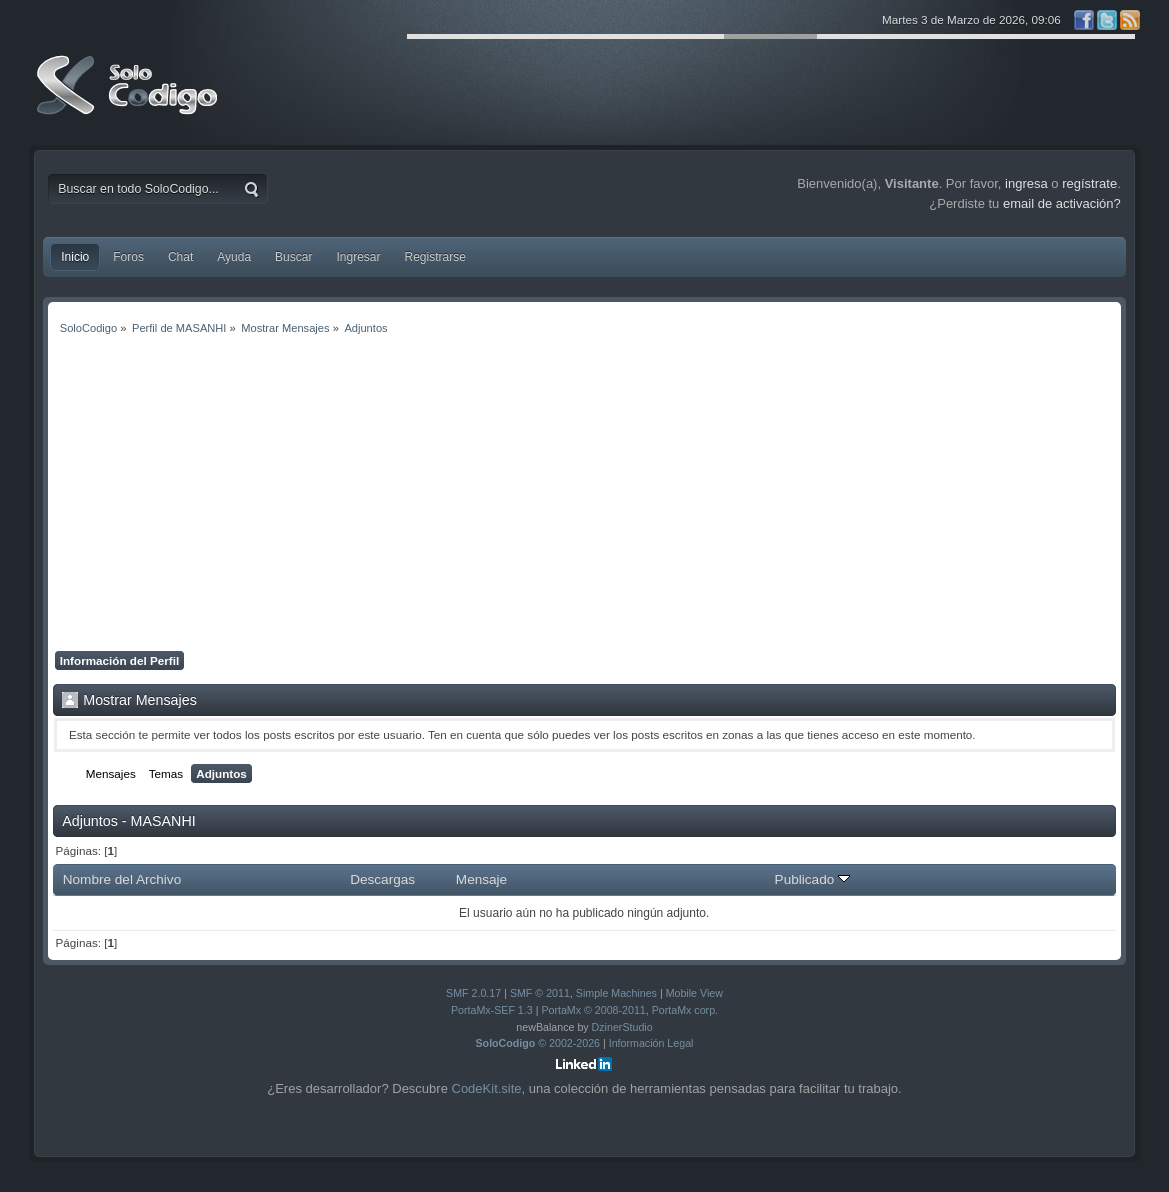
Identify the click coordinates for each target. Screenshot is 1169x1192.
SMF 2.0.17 (473, 993)
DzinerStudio (622, 1027)
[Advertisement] (584, 501)
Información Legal (651, 1043)
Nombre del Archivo (122, 879)
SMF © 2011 (540, 993)
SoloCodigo (129, 100)
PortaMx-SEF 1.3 (492, 1010)
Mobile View (694, 993)
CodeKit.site (487, 1088)
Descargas (382, 879)
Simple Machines (616, 993)
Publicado (812, 879)
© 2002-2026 (538, 1043)
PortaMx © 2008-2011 (593, 1010)
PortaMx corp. (685, 1010)
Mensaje (481, 879)
